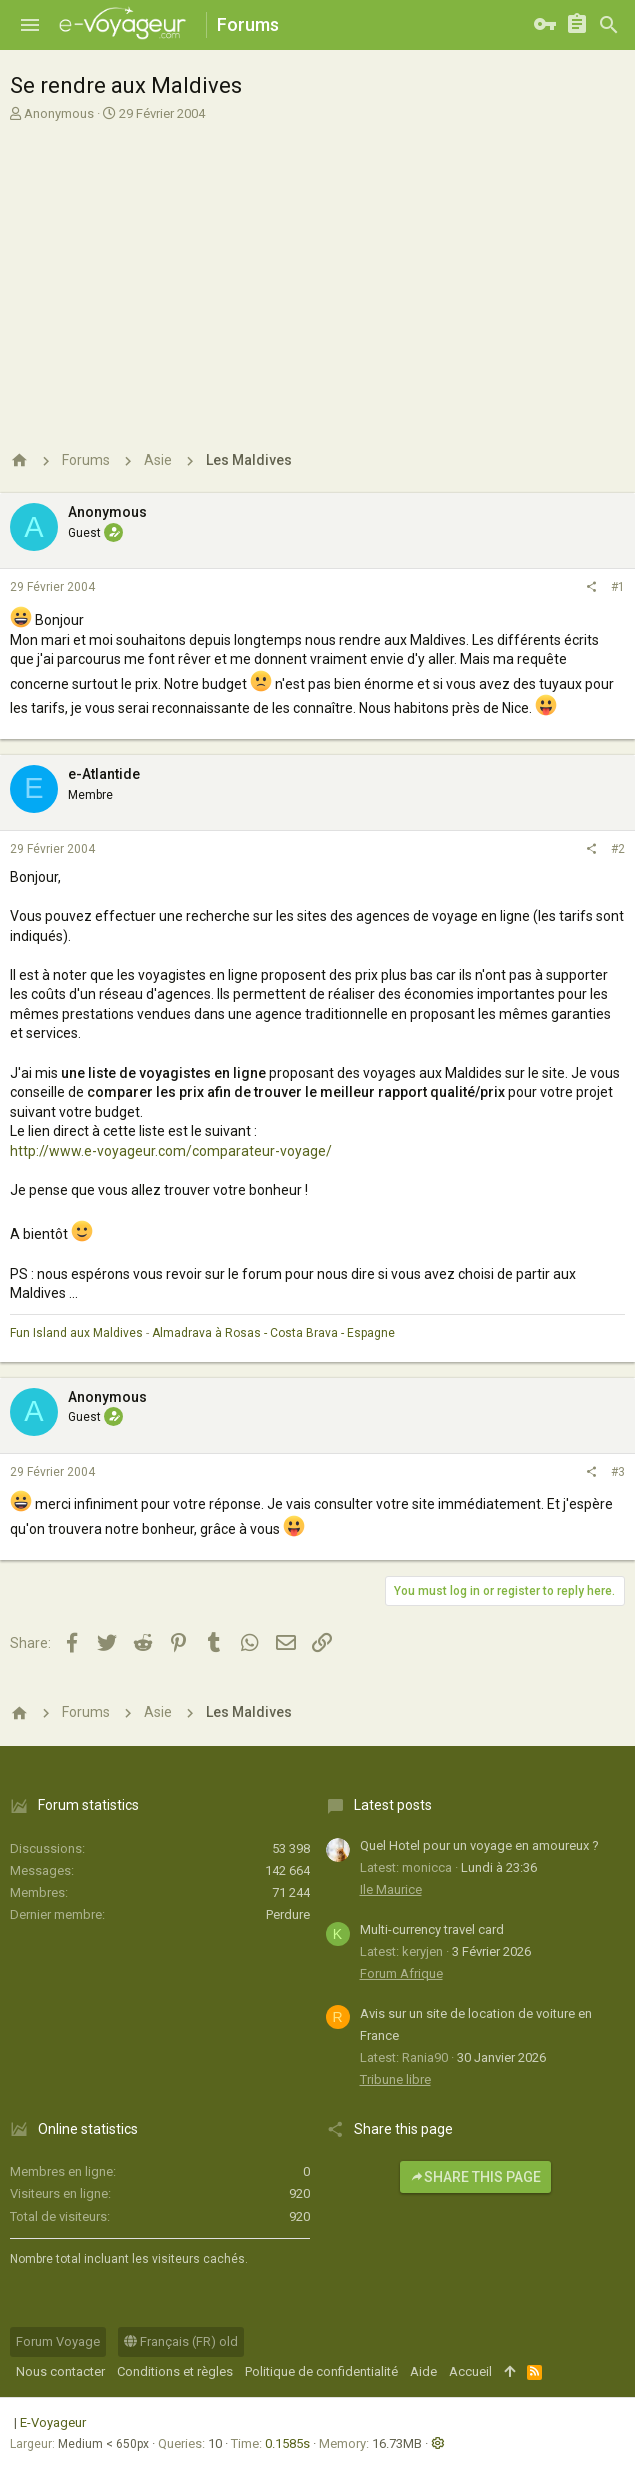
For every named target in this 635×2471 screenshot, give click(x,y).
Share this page (475, 2177)
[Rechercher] (609, 25)
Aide (423, 2371)
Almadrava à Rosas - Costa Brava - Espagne (273, 1333)
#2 (618, 849)
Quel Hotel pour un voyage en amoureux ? (479, 1845)
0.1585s (287, 2443)
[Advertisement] (315, 273)
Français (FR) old (181, 2341)
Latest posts (393, 1805)
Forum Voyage (58, 2341)
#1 (618, 587)
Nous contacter (60, 2371)
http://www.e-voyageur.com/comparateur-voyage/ (171, 1151)
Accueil (470, 2371)
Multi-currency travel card (432, 1929)
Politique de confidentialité (321, 2371)
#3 (618, 1472)
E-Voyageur (53, 2422)
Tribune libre (395, 2079)
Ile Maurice (391, 1889)
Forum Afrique (401, 1973)
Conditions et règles (175, 2371)
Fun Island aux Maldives (76, 1333)
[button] (30, 25)
